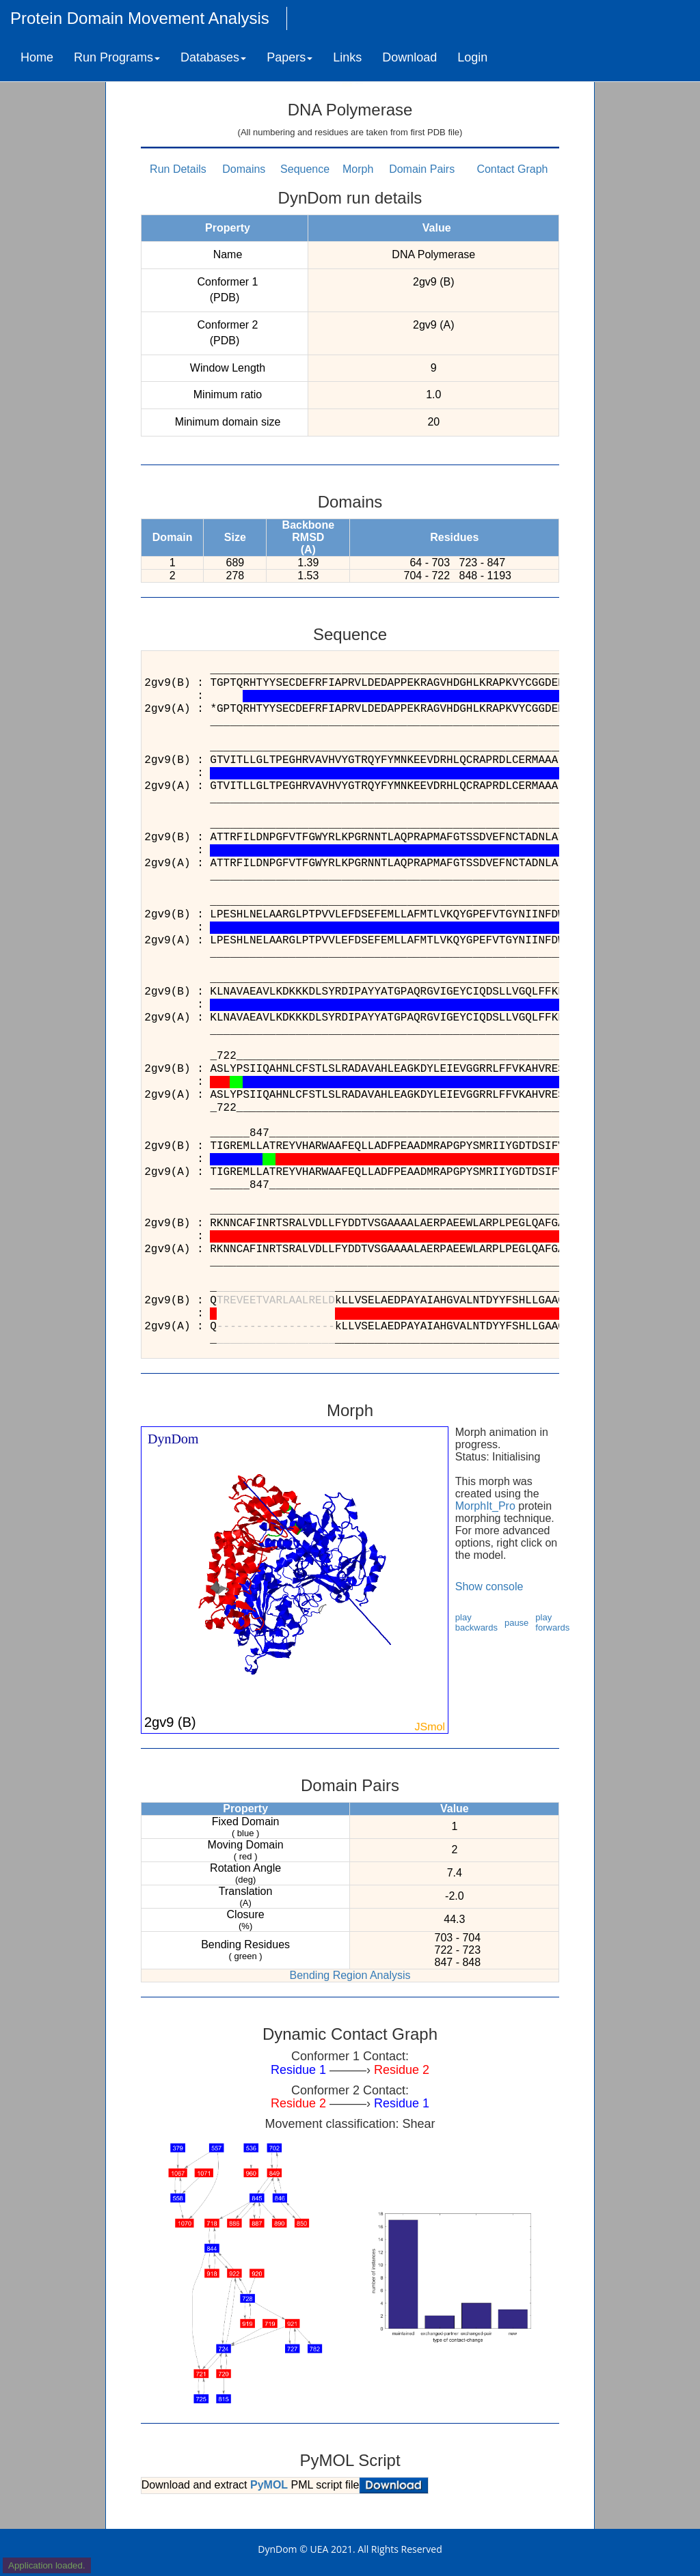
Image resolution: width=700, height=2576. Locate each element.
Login (472, 57)
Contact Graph (512, 169)
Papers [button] (289, 57)
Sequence (304, 169)
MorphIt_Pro (485, 1506)
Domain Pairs (422, 169)
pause (516, 1623)
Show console (489, 1586)
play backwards (476, 1622)
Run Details (178, 169)
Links (347, 57)
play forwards (552, 1622)
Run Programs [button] (117, 57)
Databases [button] (213, 57)
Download (409, 57)
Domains (243, 169)
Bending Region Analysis (349, 1975)
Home (37, 57)
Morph (357, 169)
